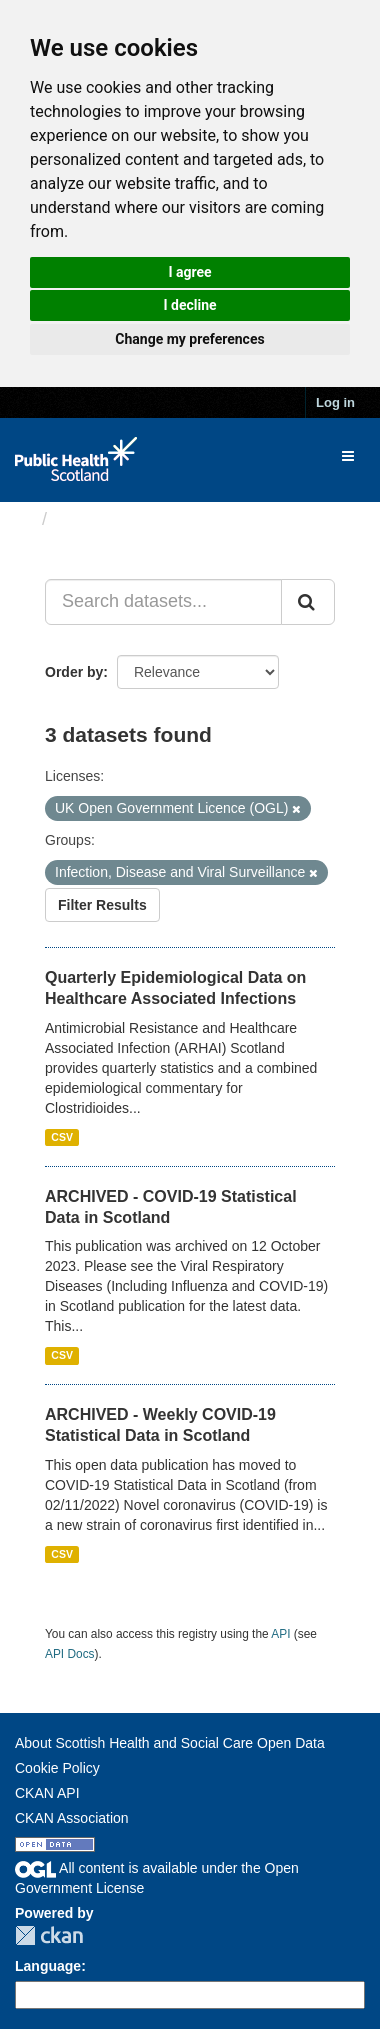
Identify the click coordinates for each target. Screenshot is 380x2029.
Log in (335, 402)
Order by (74, 672)
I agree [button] (189, 272)
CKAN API (47, 1793)
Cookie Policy (57, 1768)
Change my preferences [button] (189, 339)
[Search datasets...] (163, 602)
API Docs (70, 1654)
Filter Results (102, 905)
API (280, 1634)
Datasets (94, 519)
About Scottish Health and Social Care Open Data (170, 1743)
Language (48, 1966)
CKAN (49, 1935)
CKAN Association (72, 1818)
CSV (62, 1137)
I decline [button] (189, 305)
